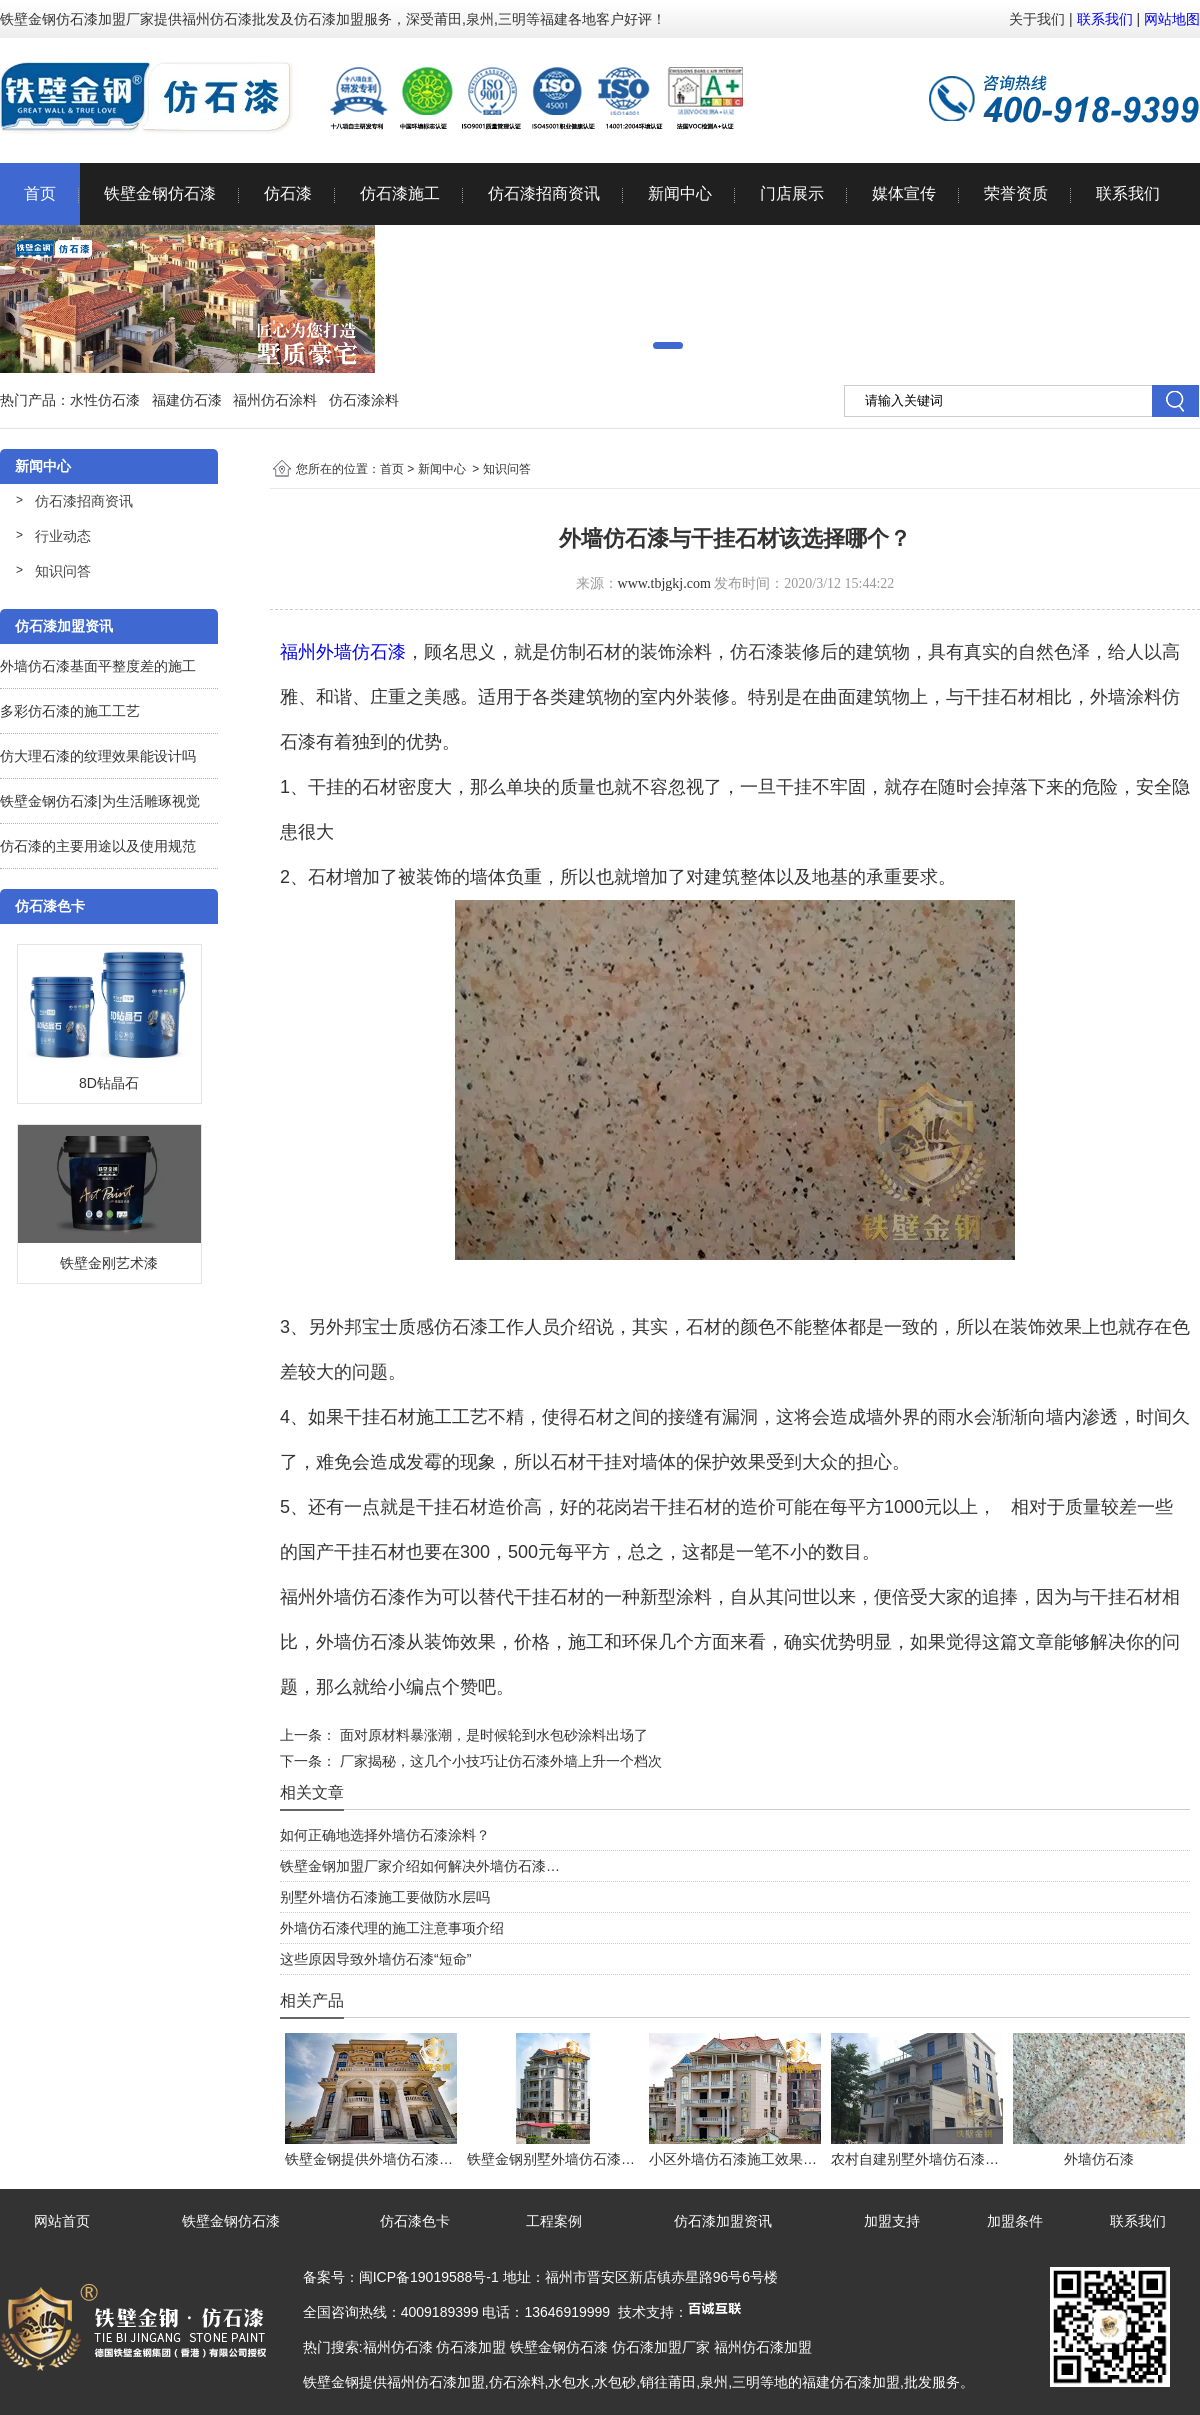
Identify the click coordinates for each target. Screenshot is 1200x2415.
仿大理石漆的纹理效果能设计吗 (98, 756)
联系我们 (1105, 19)
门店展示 (792, 193)
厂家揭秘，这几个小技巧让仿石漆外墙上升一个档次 (499, 1761)
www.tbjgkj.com (664, 583)
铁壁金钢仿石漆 (160, 193)
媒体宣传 (904, 193)
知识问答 (63, 571)
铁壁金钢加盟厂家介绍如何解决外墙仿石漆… (420, 1866)
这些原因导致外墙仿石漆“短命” (375, 1959)
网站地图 (1172, 19)
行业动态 (63, 536)
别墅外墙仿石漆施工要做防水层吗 (385, 1897)
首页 (40, 193)
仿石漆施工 (400, 193)
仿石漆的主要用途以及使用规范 (98, 846)
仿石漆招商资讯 (544, 193)
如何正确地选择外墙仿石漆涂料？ (385, 1835)
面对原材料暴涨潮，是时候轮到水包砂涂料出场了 (492, 1735)
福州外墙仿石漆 (343, 652)
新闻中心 (680, 193)
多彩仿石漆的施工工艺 (70, 711)
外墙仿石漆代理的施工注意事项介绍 (392, 1928)
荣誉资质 (1016, 193)
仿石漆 (288, 193)
